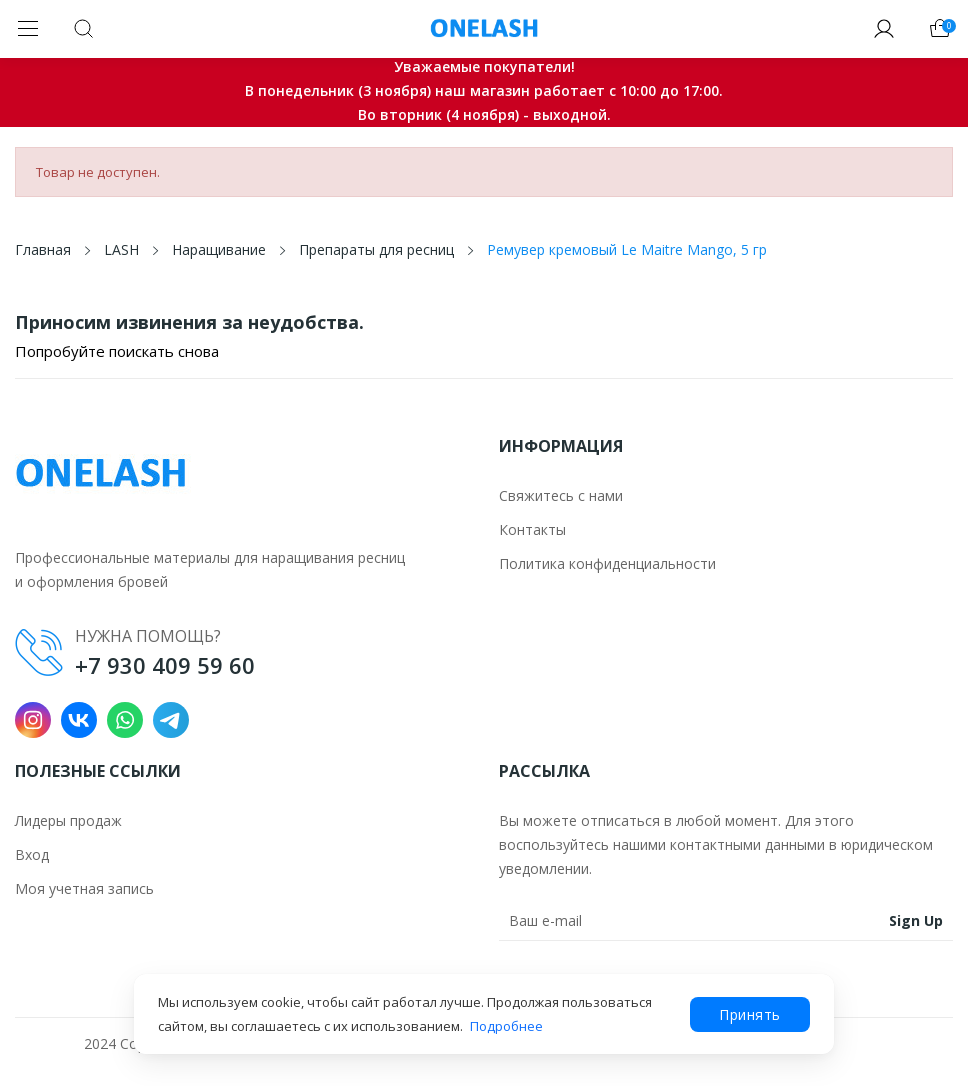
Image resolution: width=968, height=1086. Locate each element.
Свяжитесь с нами (561, 495)
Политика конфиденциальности (607, 563)
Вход (32, 854)
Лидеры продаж (68, 820)
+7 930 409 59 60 (165, 665)
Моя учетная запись (84, 888)
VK (79, 720)
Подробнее (506, 1026)
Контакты (532, 529)
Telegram (171, 720)
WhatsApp (125, 720)
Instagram (33, 720)
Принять (750, 1014)
